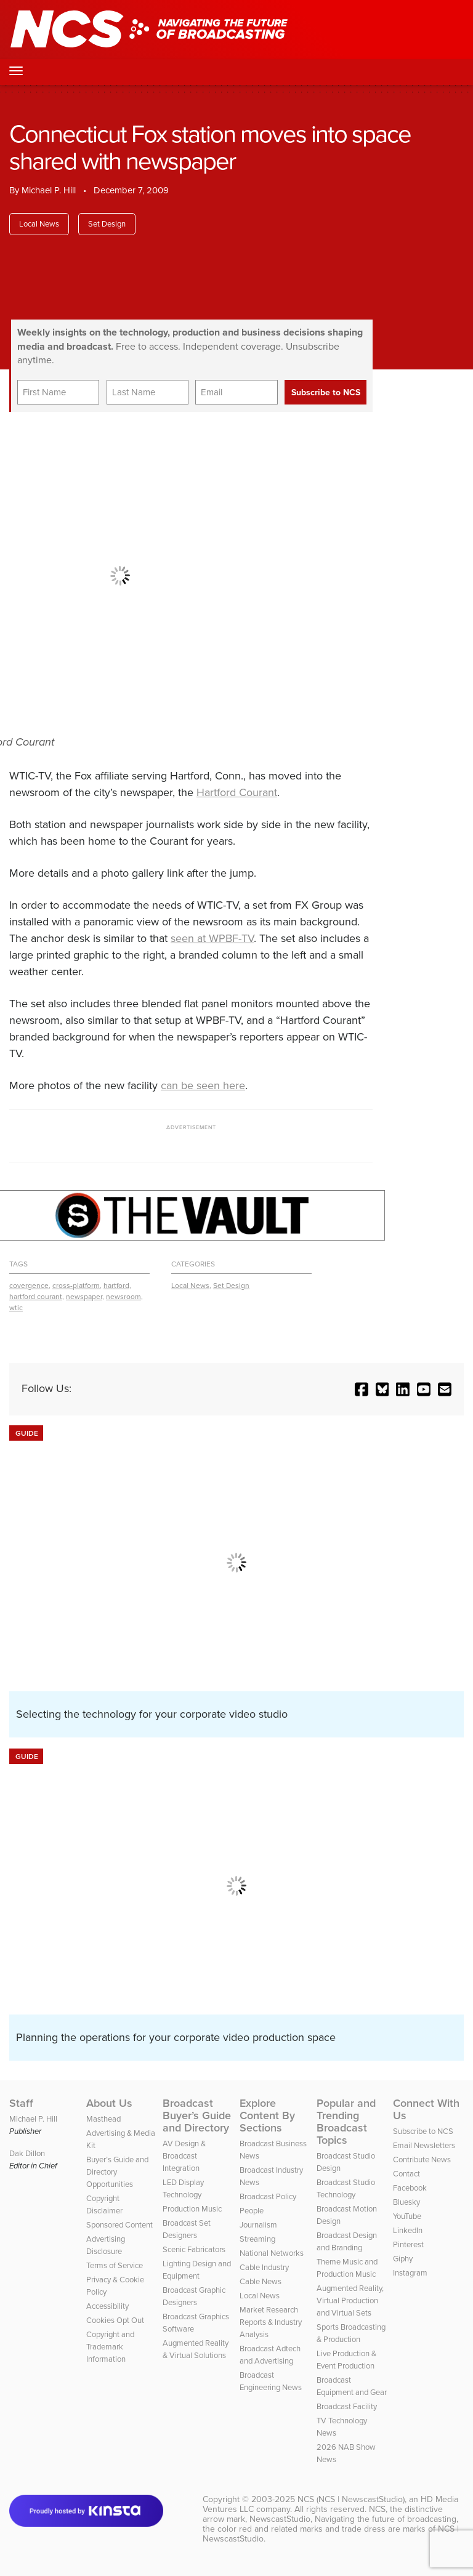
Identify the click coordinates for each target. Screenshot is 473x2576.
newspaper (84, 1296)
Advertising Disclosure (105, 2245)
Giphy (403, 2258)
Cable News (260, 2281)
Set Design (107, 224)
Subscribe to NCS (423, 2131)
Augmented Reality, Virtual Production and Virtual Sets (350, 2300)
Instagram (410, 2273)
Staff (21, 2103)
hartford (116, 1285)
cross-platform (76, 1285)
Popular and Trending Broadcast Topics (346, 2121)
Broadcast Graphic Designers (194, 2296)
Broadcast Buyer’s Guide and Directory (197, 2115)
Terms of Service (114, 2265)
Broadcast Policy (268, 2196)
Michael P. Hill (49, 190)
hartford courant (35, 1296)
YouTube (407, 2216)
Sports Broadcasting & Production (351, 2333)
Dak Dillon (27, 2153)
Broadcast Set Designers (187, 2229)
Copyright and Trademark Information (110, 2346)
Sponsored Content (119, 2225)
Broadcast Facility (347, 2406)
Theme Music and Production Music (347, 2268)
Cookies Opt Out (115, 2320)
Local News (39, 224)
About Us (109, 2103)
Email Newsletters (424, 2145)
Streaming (257, 2239)
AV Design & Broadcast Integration (184, 2156)
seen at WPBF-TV (212, 938)
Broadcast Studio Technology (346, 2188)
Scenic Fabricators (194, 2249)
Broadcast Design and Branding (347, 2241)
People (252, 2210)
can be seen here (203, 1085)
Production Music (192, 2209)
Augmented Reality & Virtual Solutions (195, 2349)
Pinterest (408, 2244)
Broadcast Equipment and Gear (352, 2386)
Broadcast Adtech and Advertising (270, 2355)
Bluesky (406, 2202)
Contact (406, 2174)
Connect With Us (426, 2109)
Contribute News (422, 2159)
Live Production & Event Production (346, 2360)
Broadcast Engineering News (271, 2381)
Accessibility (107, 2306)
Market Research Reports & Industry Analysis (271, 2322)
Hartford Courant (236, 792)
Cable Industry (264, 2267)
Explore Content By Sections (267, 2115)
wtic (16, 1307)
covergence (29, 1285)
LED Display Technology (183, 2188)
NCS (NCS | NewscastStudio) (351, 2499)
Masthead (103, 2119)
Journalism (258, 2225)
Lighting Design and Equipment (197, 2270)
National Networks (272, 2253)
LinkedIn (407, 2230)
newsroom (123, 1296)
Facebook (410, 2188)
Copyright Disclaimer (104, 2204)
